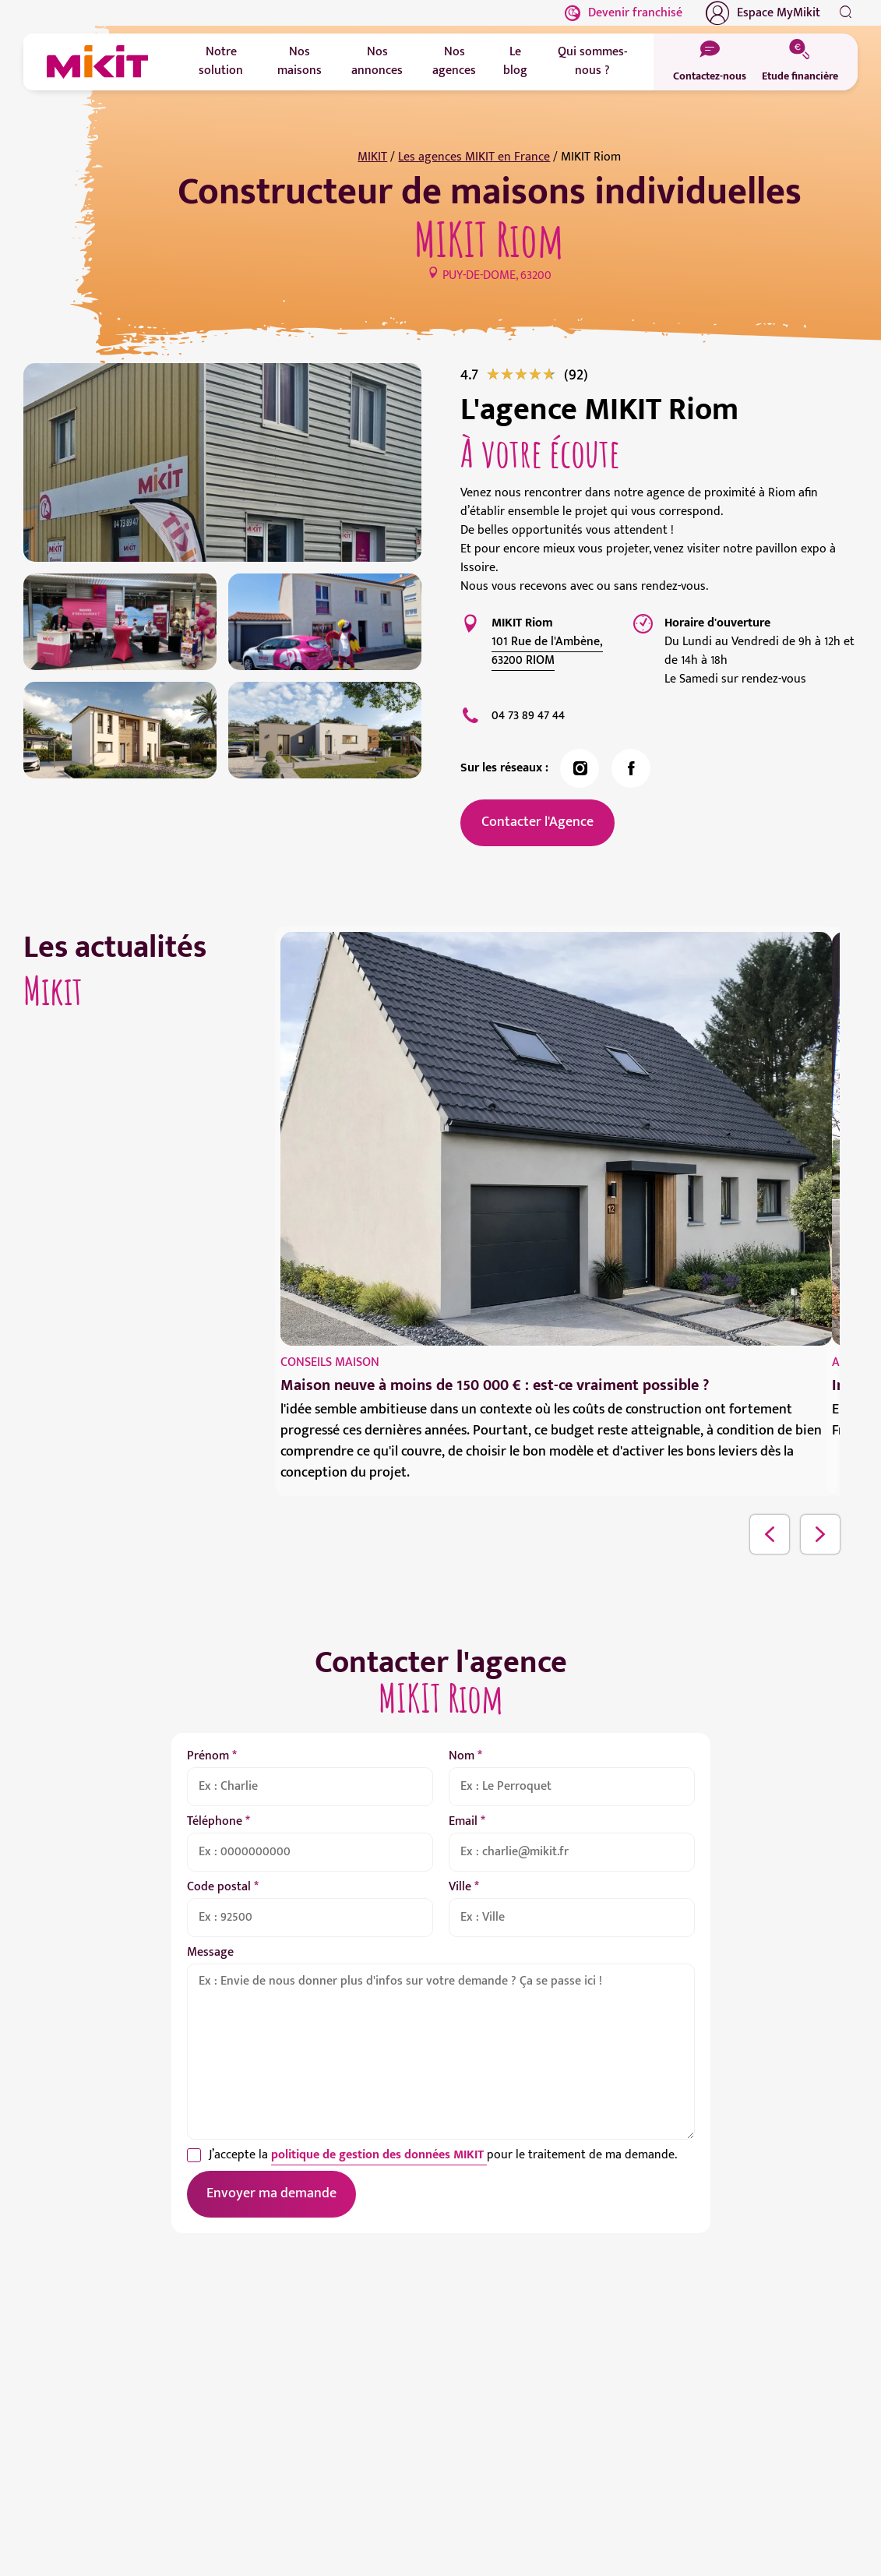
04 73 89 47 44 (528, 715)
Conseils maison (329, 1362)
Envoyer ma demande (271, 2193)
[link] (576, 374)
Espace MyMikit (763, 13)
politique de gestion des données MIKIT (379, 2154)
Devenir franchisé (623, 12)
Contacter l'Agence (537, 822)
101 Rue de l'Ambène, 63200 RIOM (547, 651)
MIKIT (372, 157)
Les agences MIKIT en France (474, 157)
